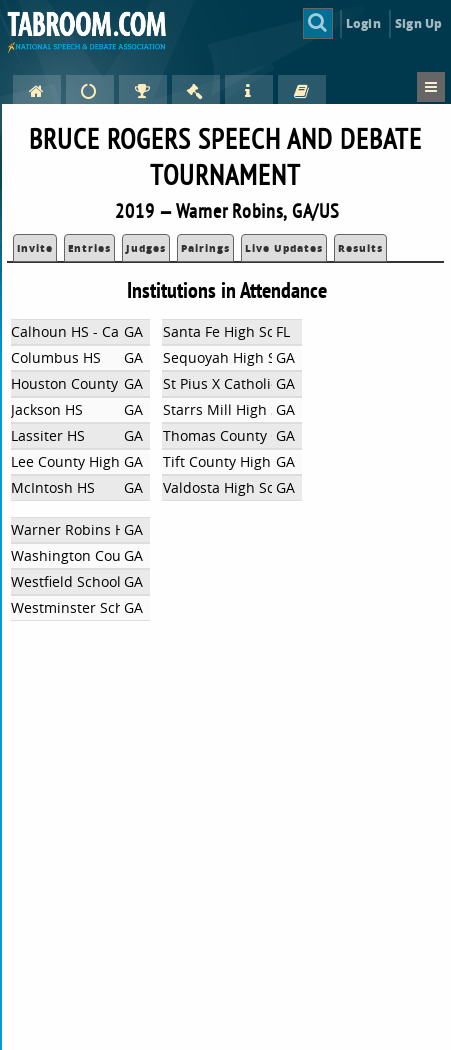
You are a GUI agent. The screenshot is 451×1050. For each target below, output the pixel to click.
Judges (146, 248)
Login (363, 23)
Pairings (205, 248)
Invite (35, 248)
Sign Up (418, 23)
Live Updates (284, 248)
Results (360, 248)
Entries (89, 248)
